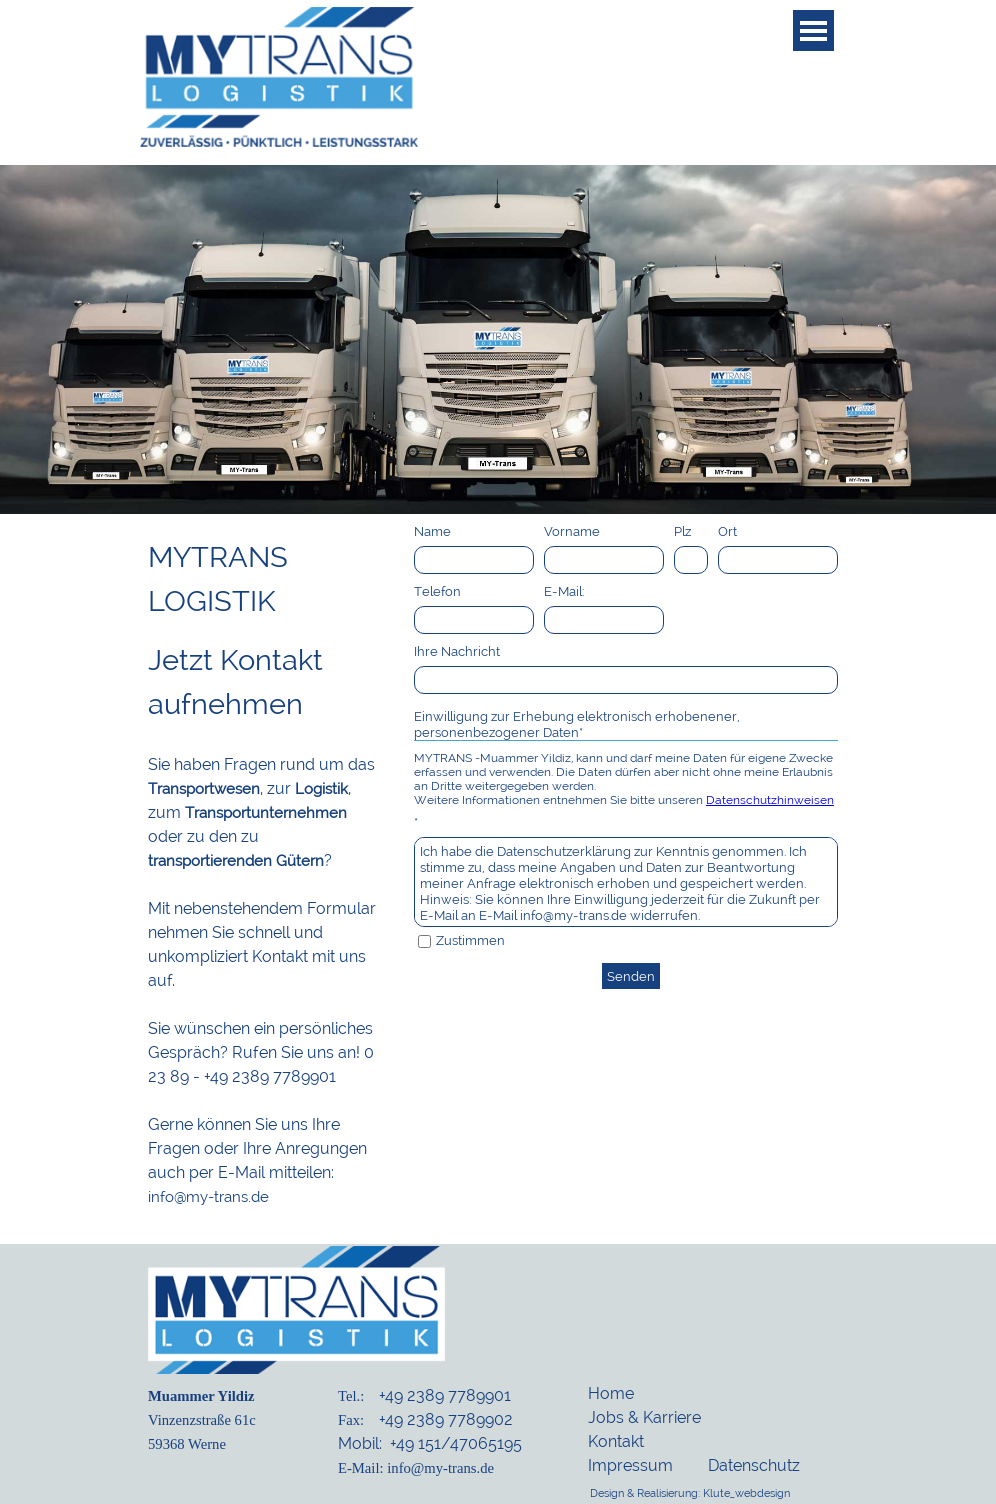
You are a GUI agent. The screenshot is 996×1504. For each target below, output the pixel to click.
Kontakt (616, 1441)
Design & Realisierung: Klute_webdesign (690, 1493)
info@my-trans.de (208, 1196)
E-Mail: (564, 591)
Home (611, 1393)
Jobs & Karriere (644, 1417)
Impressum (630, 1465)
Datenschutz (754, 1465)
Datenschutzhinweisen (770, 800)
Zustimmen (470, 940)
